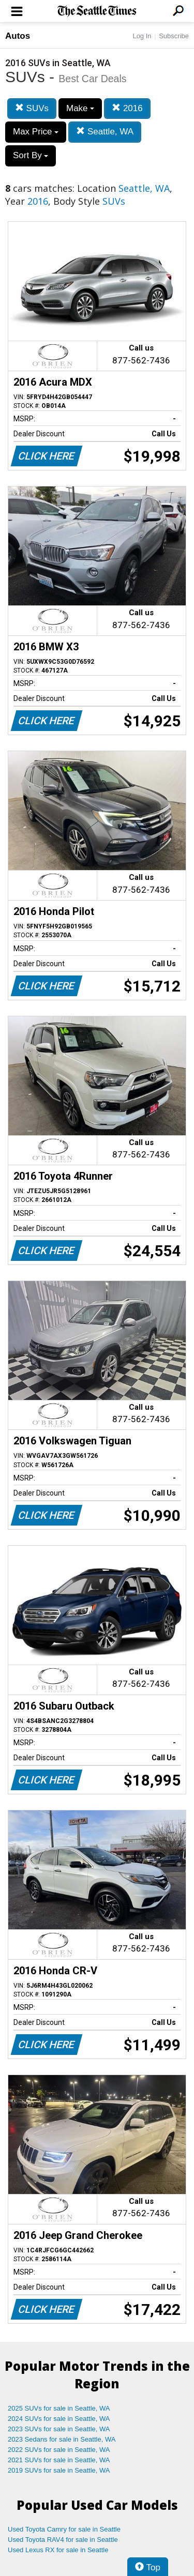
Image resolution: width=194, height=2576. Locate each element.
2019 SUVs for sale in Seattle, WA (59, 2470)
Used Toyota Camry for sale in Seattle (64, 2529)
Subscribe (174, 36)
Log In (141, 36)
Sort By (30, 155)
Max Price (35, 131)
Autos (17, 36)
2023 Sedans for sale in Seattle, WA (61, 2439)
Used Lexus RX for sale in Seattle (58, 2550)
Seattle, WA (104, 131)
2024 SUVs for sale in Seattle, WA (59, 2418)
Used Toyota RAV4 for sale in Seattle (63, 2539)
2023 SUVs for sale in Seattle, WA (59, 2429)
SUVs (32, 108)
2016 (127, 108)
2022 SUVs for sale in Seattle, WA (59, 2449)
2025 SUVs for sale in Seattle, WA (59, 2408)
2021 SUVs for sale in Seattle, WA (59, 2460)
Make (80, 108)
